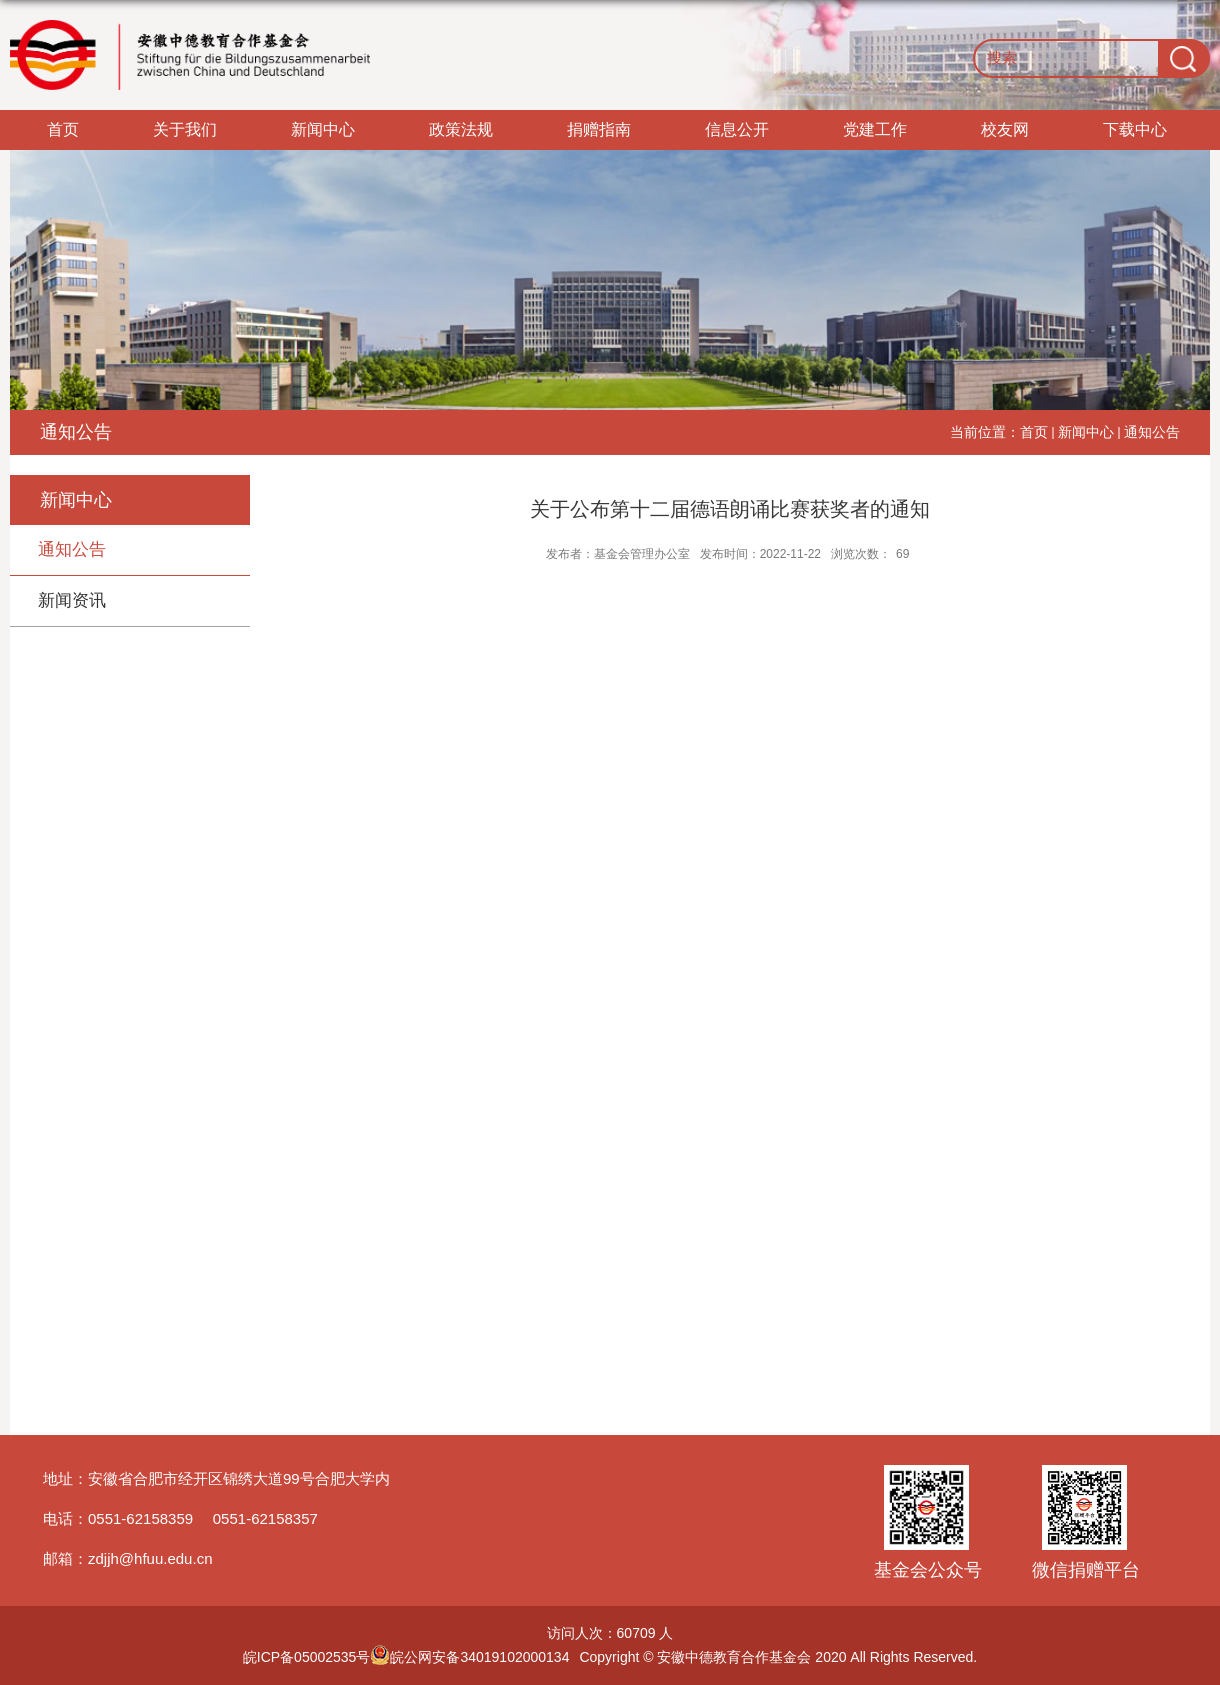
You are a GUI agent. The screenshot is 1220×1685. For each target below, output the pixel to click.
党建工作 (875, 129)
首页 (63, 129)
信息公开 (737, 129)
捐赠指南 (599, 129)
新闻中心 (323, 129)
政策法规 (461, 129)
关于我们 (185, 129)
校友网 (1005, 129)
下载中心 (1135, 129)
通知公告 (1152, 432)
